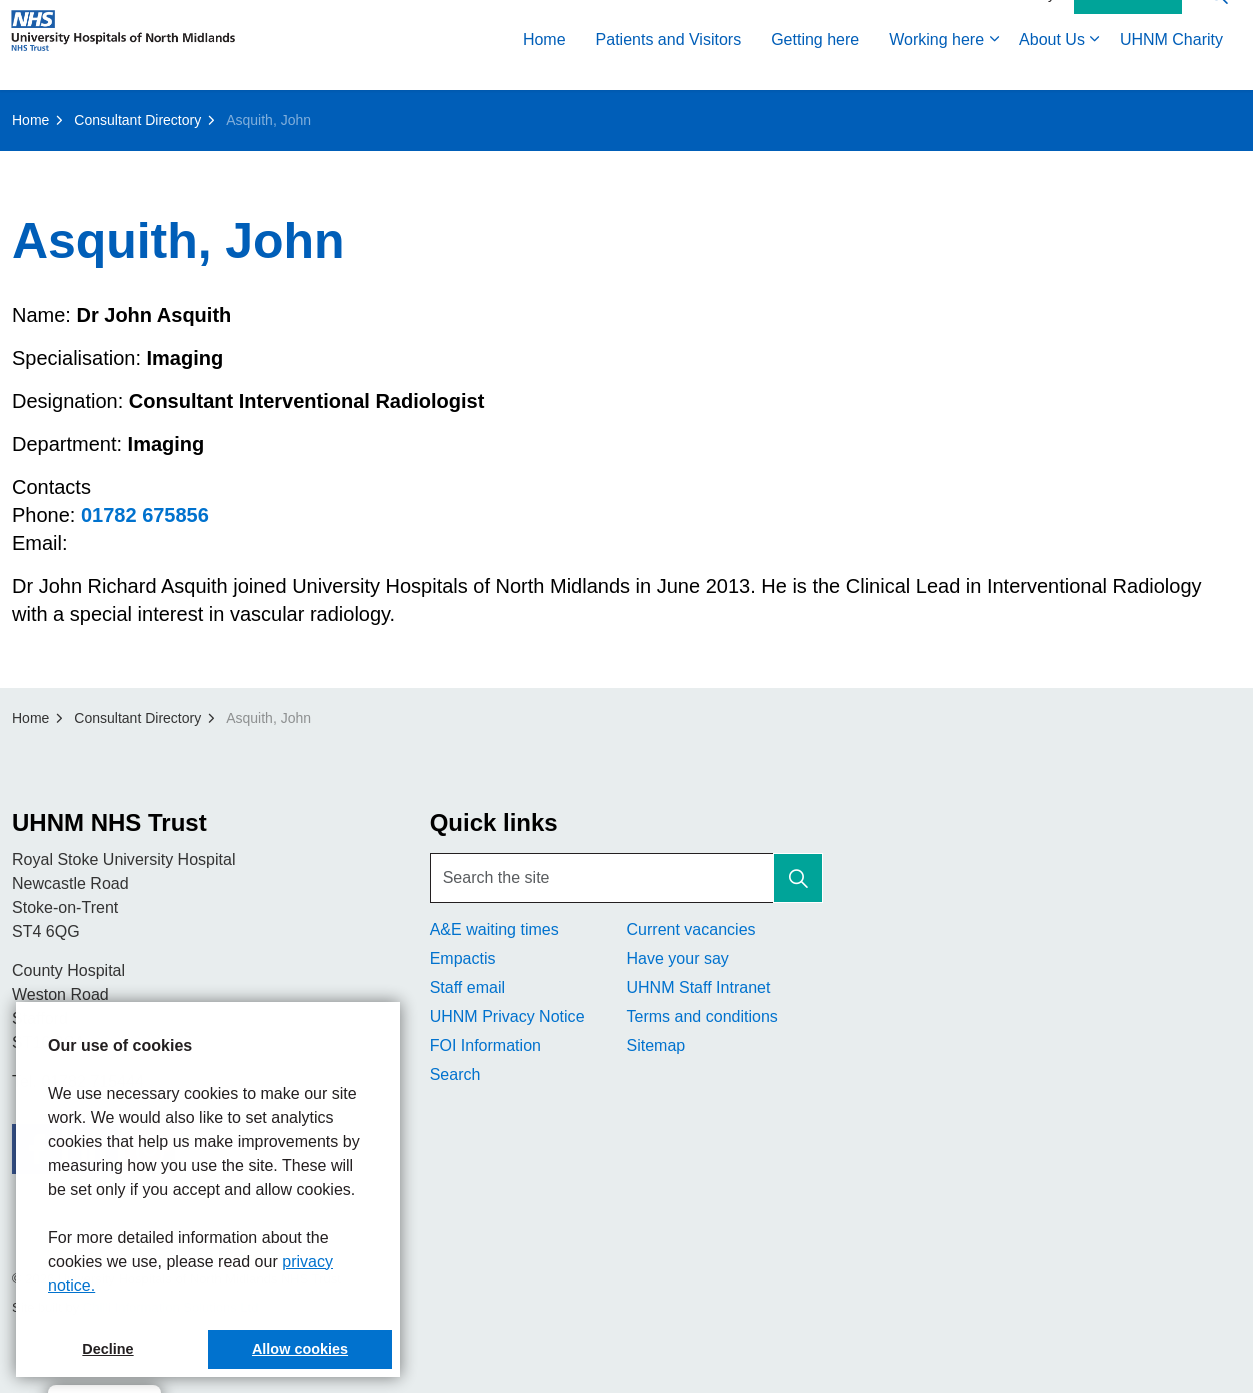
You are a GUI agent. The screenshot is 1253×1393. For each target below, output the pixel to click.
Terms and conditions (701, 1016)
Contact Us (1128, 23)
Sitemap (655, 1045)
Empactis (463, 958)
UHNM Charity (1171, 67)
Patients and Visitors (669, 67)
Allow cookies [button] (300, 1349)
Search (455, 1074)
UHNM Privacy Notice (507, 1016)
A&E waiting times (494, 929)
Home (544, 67)
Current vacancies (690, 929)
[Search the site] (627, 878)
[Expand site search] (1218, 22)
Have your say (677, 958)
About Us (1052, 67)
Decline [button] (107, 1349)
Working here (936, 67)
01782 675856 (145, 515)
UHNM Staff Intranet (698, 987)
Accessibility (1017, 22)
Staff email (467, 987)
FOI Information (485, 1045)
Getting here (815, 67)
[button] (798, 878)
